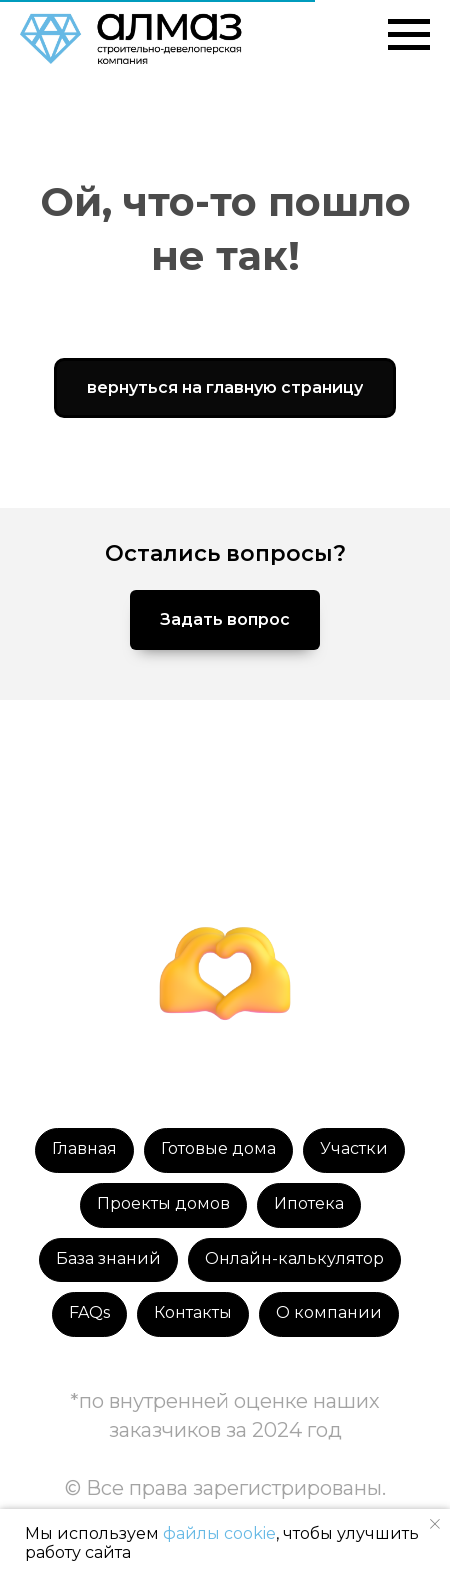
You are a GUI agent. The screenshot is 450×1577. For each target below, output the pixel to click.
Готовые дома (218, 1148)
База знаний (108, 1258)
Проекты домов (163, 1203)
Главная (84, 1148)
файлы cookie (219, 1533)
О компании (329, 1312)
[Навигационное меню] (409, 35)
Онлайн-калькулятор (294, 1258)
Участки (354, 1148)
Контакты (193, 1312)
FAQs (89, 1312)
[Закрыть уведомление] (435, 1524)
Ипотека (309, 1203)
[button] (225, 620)
